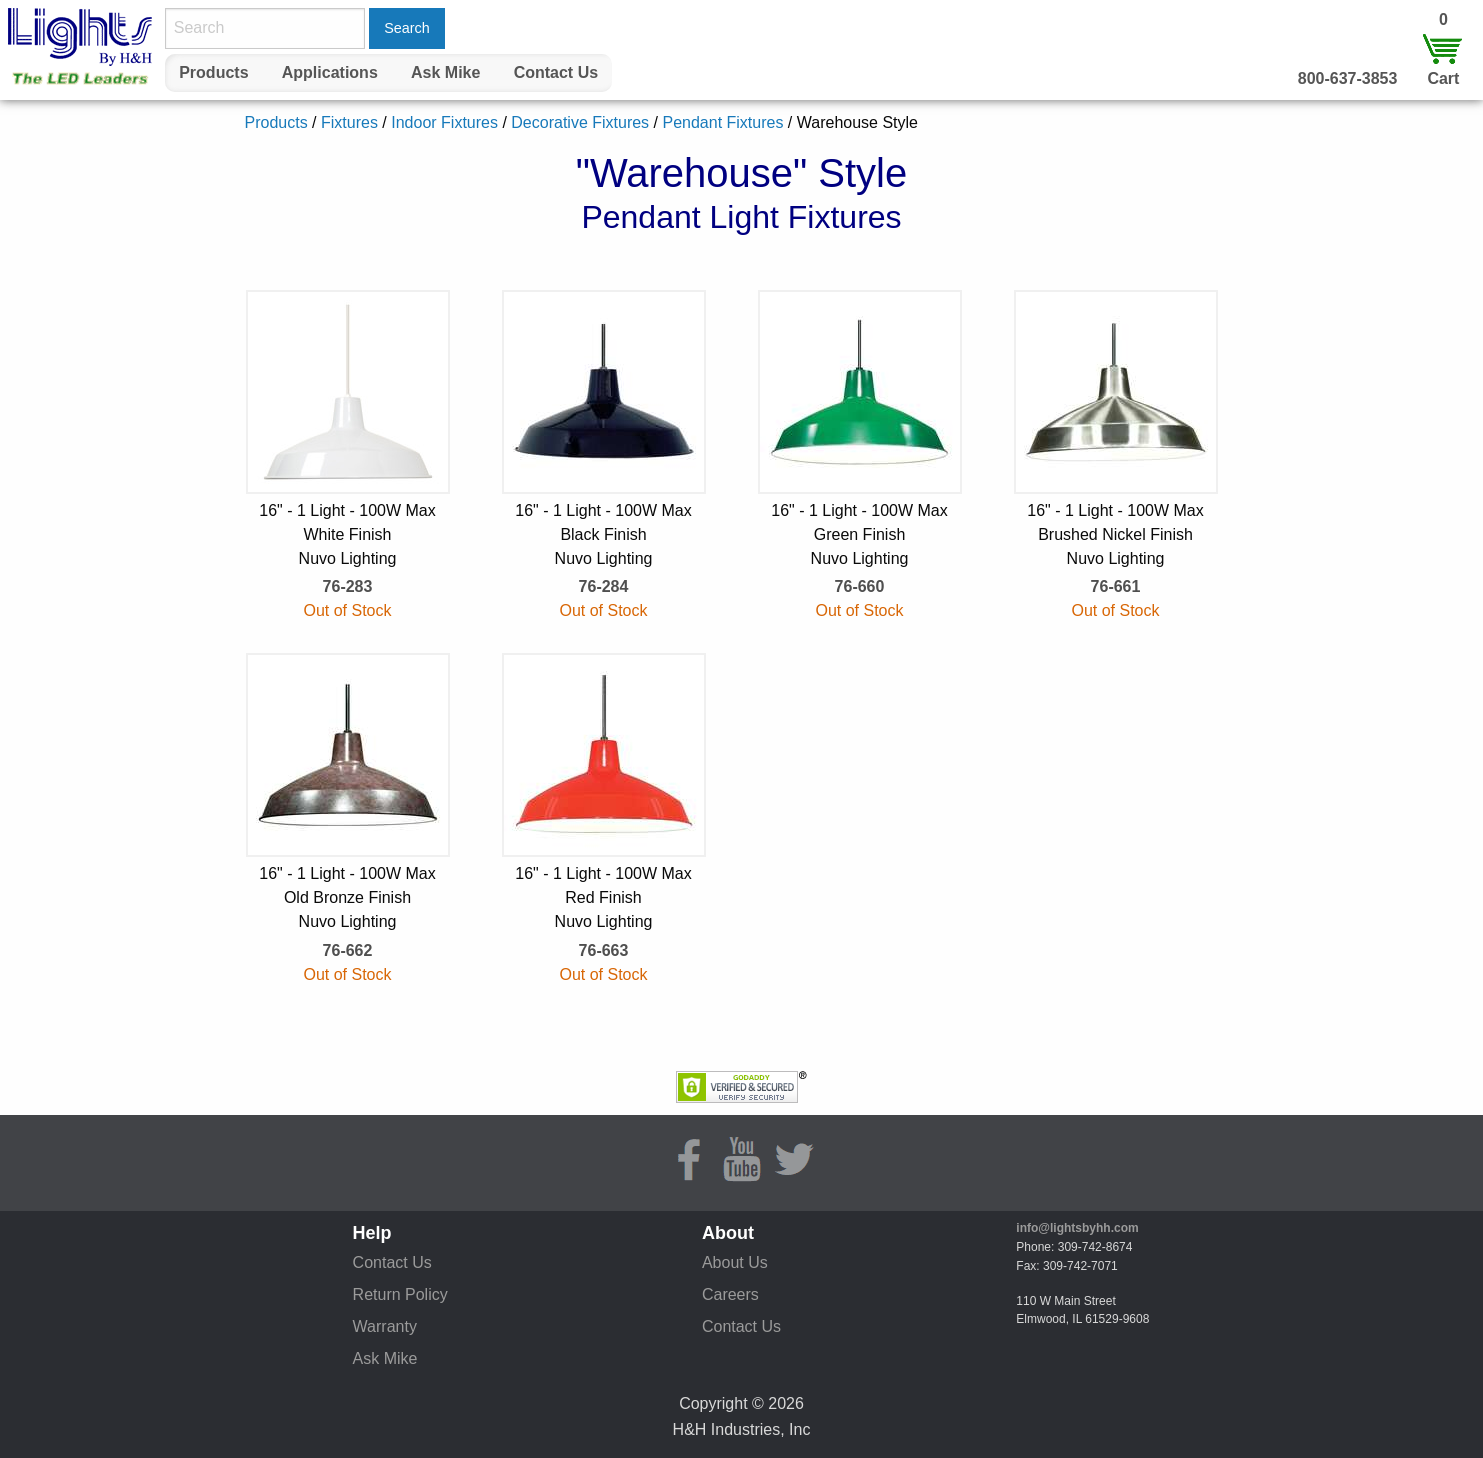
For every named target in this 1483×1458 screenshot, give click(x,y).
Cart (1443, 78)
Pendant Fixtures (722, 122)
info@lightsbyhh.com (1077, 1228)
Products (213, 72)
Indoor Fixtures (444, 122)
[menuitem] (214, 73)
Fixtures (349, 122)
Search (407, 28)
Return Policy (400, 1294)
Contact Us (556, 72)
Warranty (385, 1326)
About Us (735, 1262)
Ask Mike (445, 72)
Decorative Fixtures (580, 122)
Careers (730, 1294)
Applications (330, 72)
